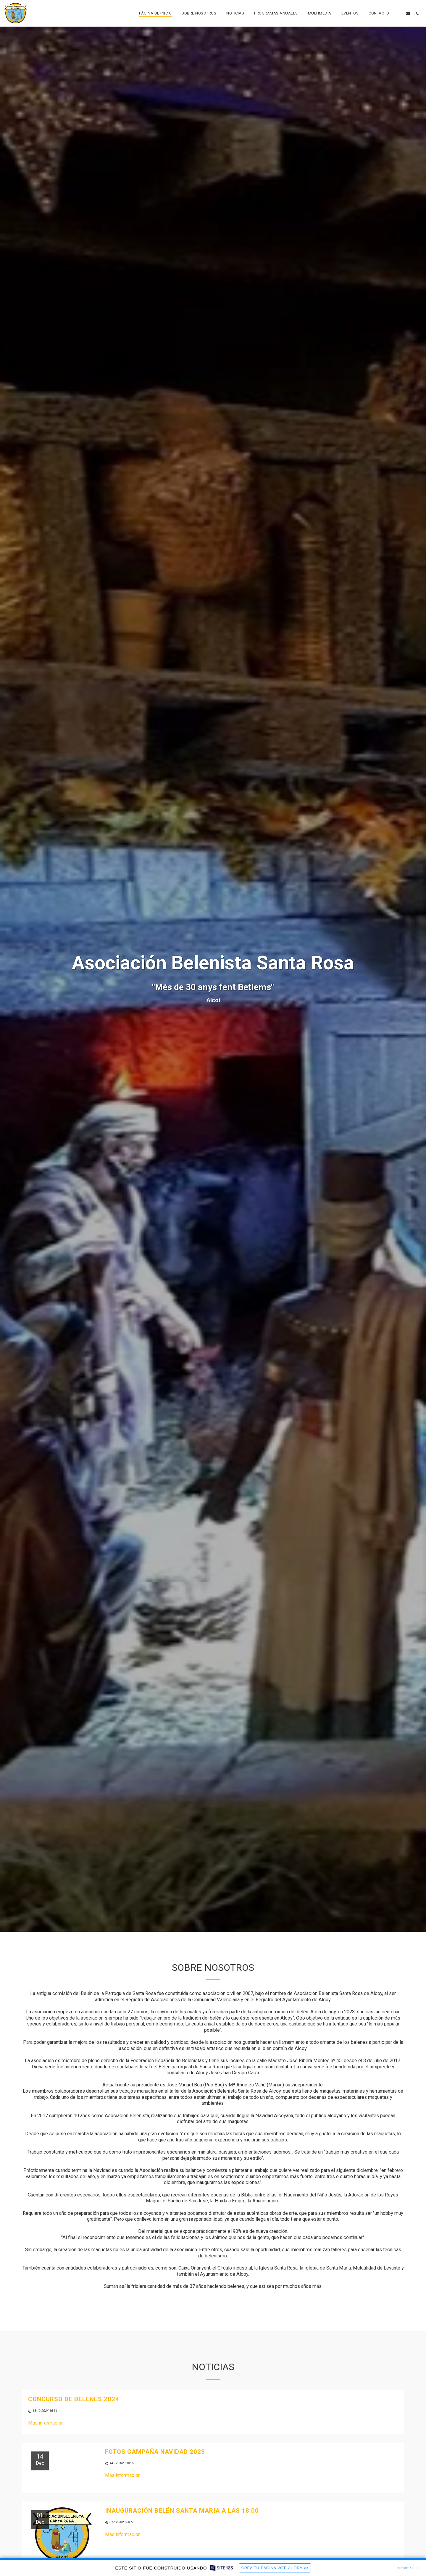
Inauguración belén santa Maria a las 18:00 (182, 2511)
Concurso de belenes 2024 (73, 2400)
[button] (398, 13)
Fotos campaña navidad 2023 (155, 2452)
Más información (46, 2424)
